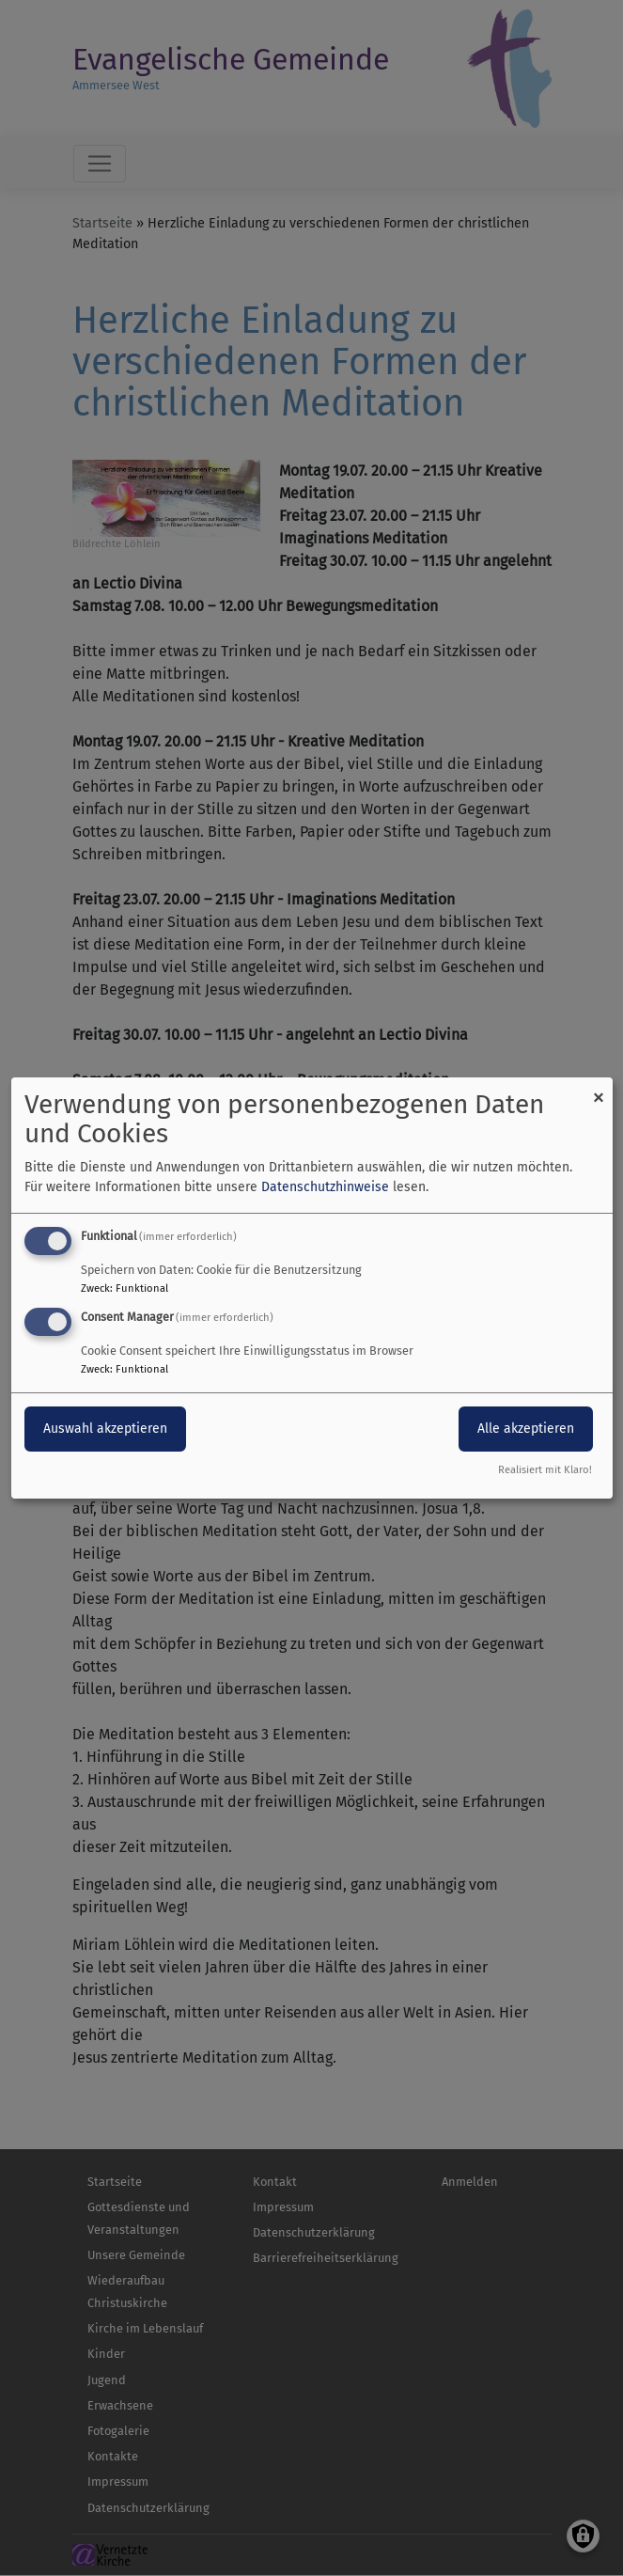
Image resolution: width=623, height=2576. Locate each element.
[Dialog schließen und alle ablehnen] (598, 1089)
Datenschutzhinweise (325, 1187)
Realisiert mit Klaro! (545, 1470)
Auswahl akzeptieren (105, 1429)
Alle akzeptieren (525, 1429)
